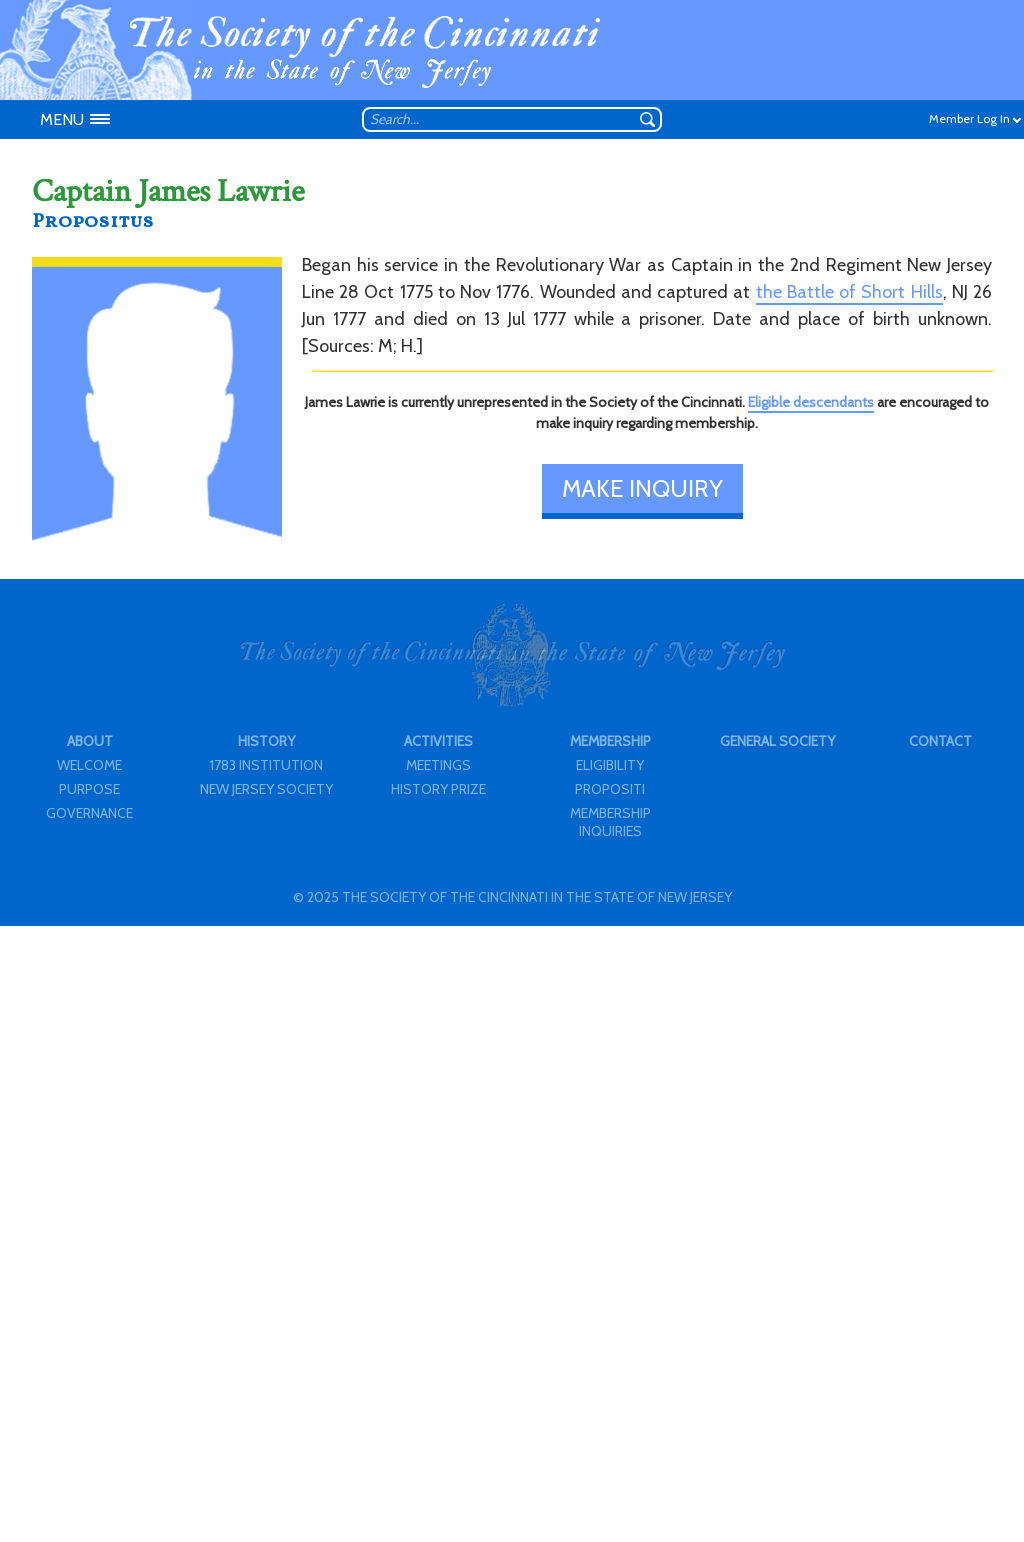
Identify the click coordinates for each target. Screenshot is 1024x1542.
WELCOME (89, 765)
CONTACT (940, 741)
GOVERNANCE (89, 813)
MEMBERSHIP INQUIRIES (610, 822)
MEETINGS (438, 765)
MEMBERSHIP (610, 741)
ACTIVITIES (438, 741)
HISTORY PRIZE (438, 789)
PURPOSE (89, 789)
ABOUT (90, 741)
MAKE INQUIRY (642, 488)
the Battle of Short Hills (849, 292)
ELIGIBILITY (610, 765)
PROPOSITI (610, 789)
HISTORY (266, 741)
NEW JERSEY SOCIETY (266, 789)
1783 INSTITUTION (266, 765)
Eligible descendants (811, 402)
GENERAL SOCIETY (777, 741)
